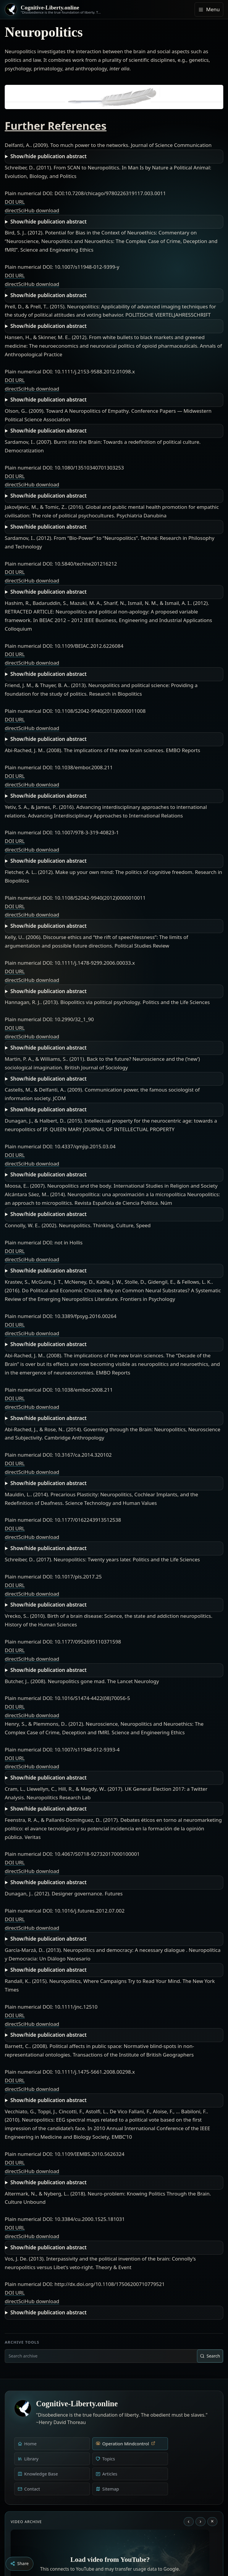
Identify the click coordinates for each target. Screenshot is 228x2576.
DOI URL (15, 201)
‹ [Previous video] (189, 2521)
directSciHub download (32, 210)
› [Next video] (200, 2521)
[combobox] (101, 2356)
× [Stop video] (212, 2521)
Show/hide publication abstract (48, 156)
